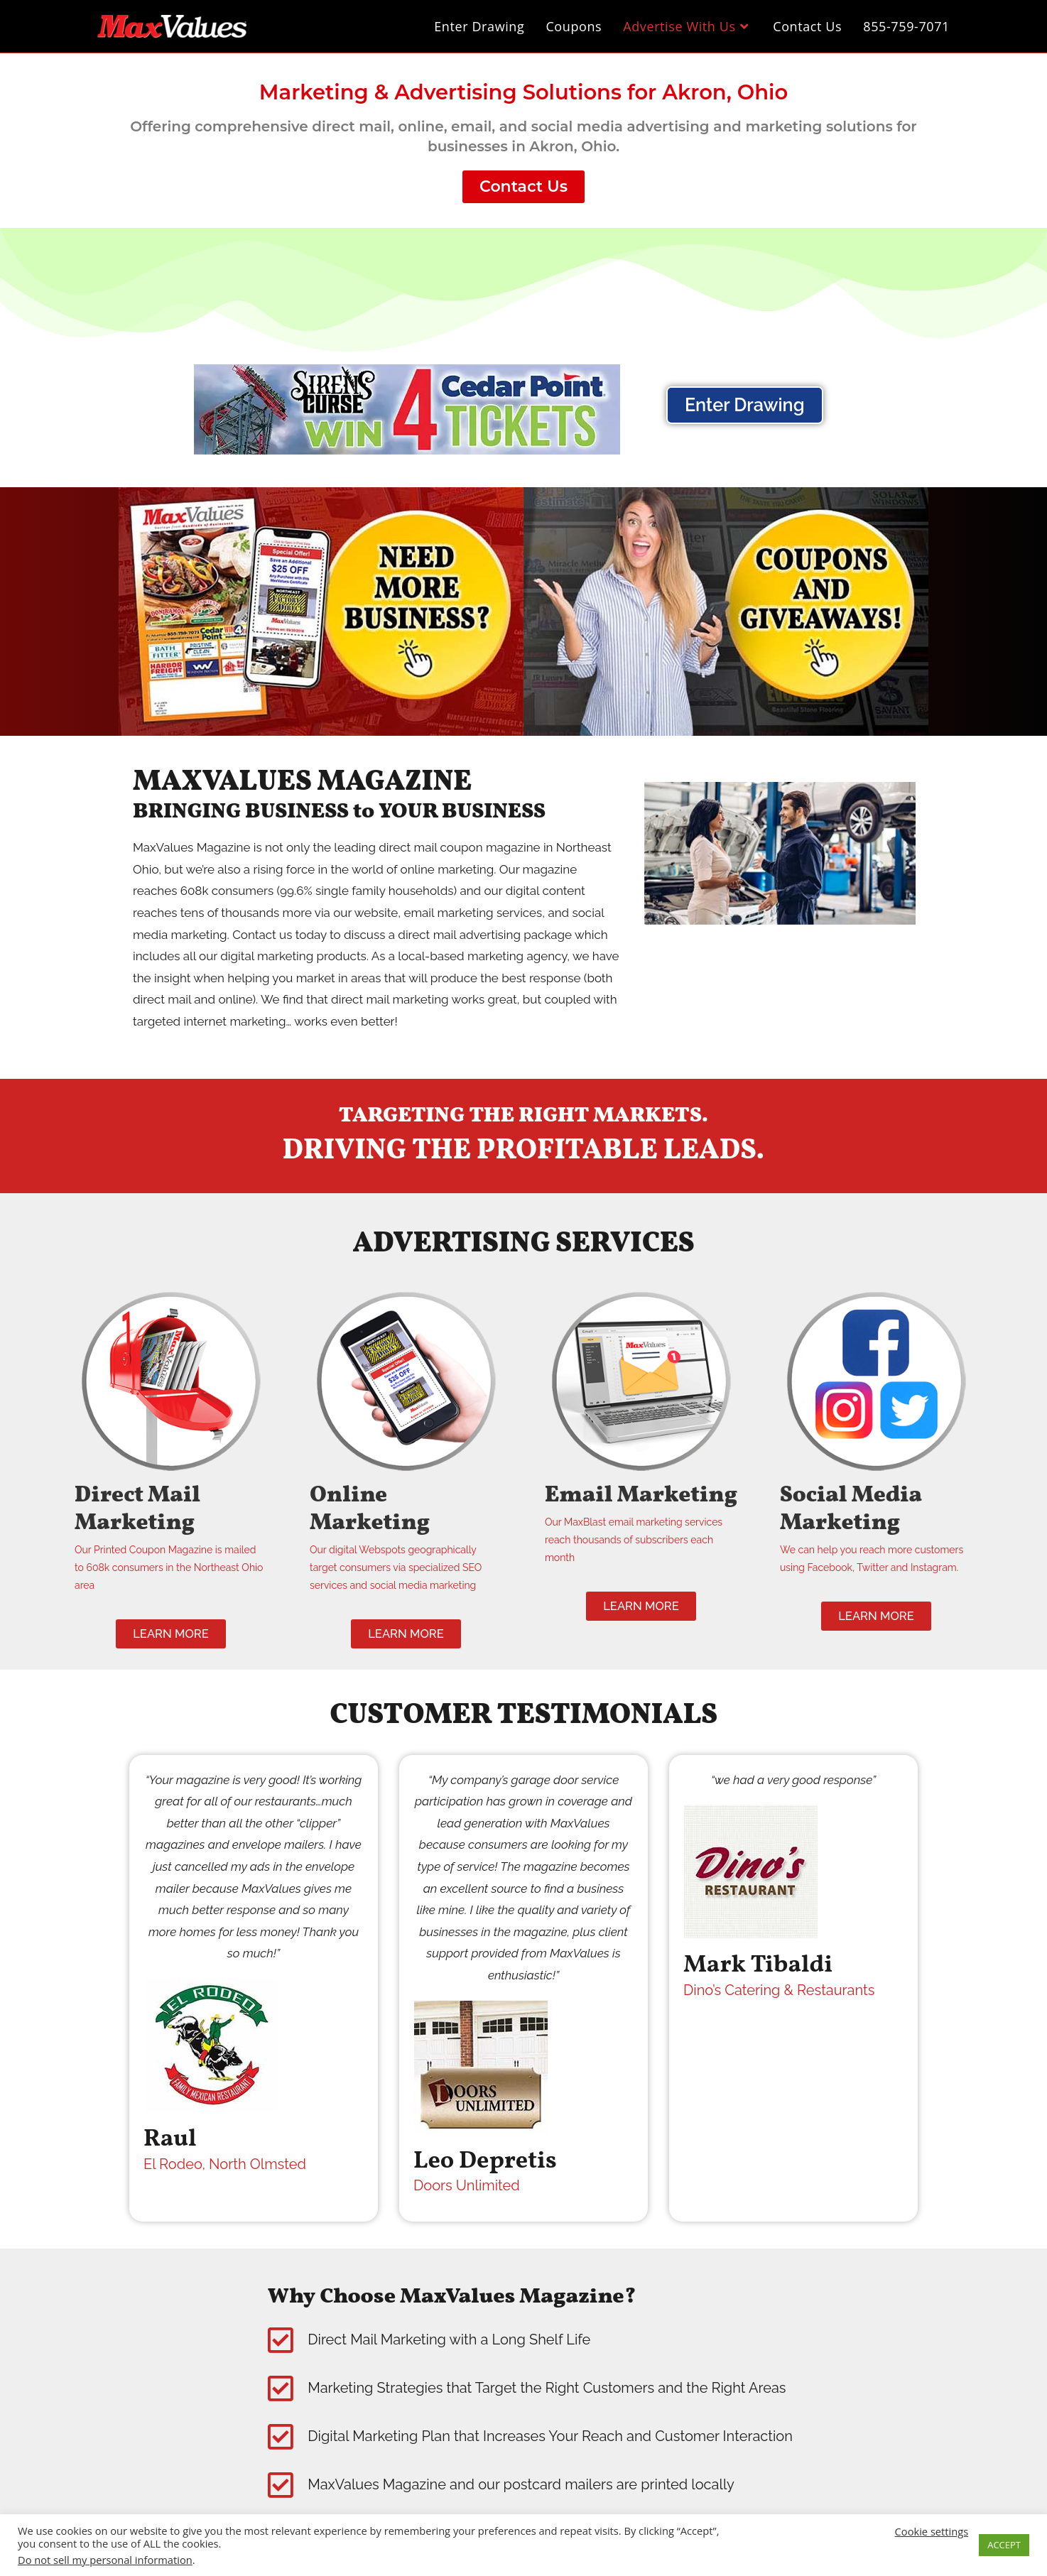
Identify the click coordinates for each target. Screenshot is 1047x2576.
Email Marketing (614, 1508)
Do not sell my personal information (105, 2560)
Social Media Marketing (861, 1508)
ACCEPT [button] (1004, 2544)
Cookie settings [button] (932, 2531)
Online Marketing (379, 1508)
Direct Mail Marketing (147, 1508)
